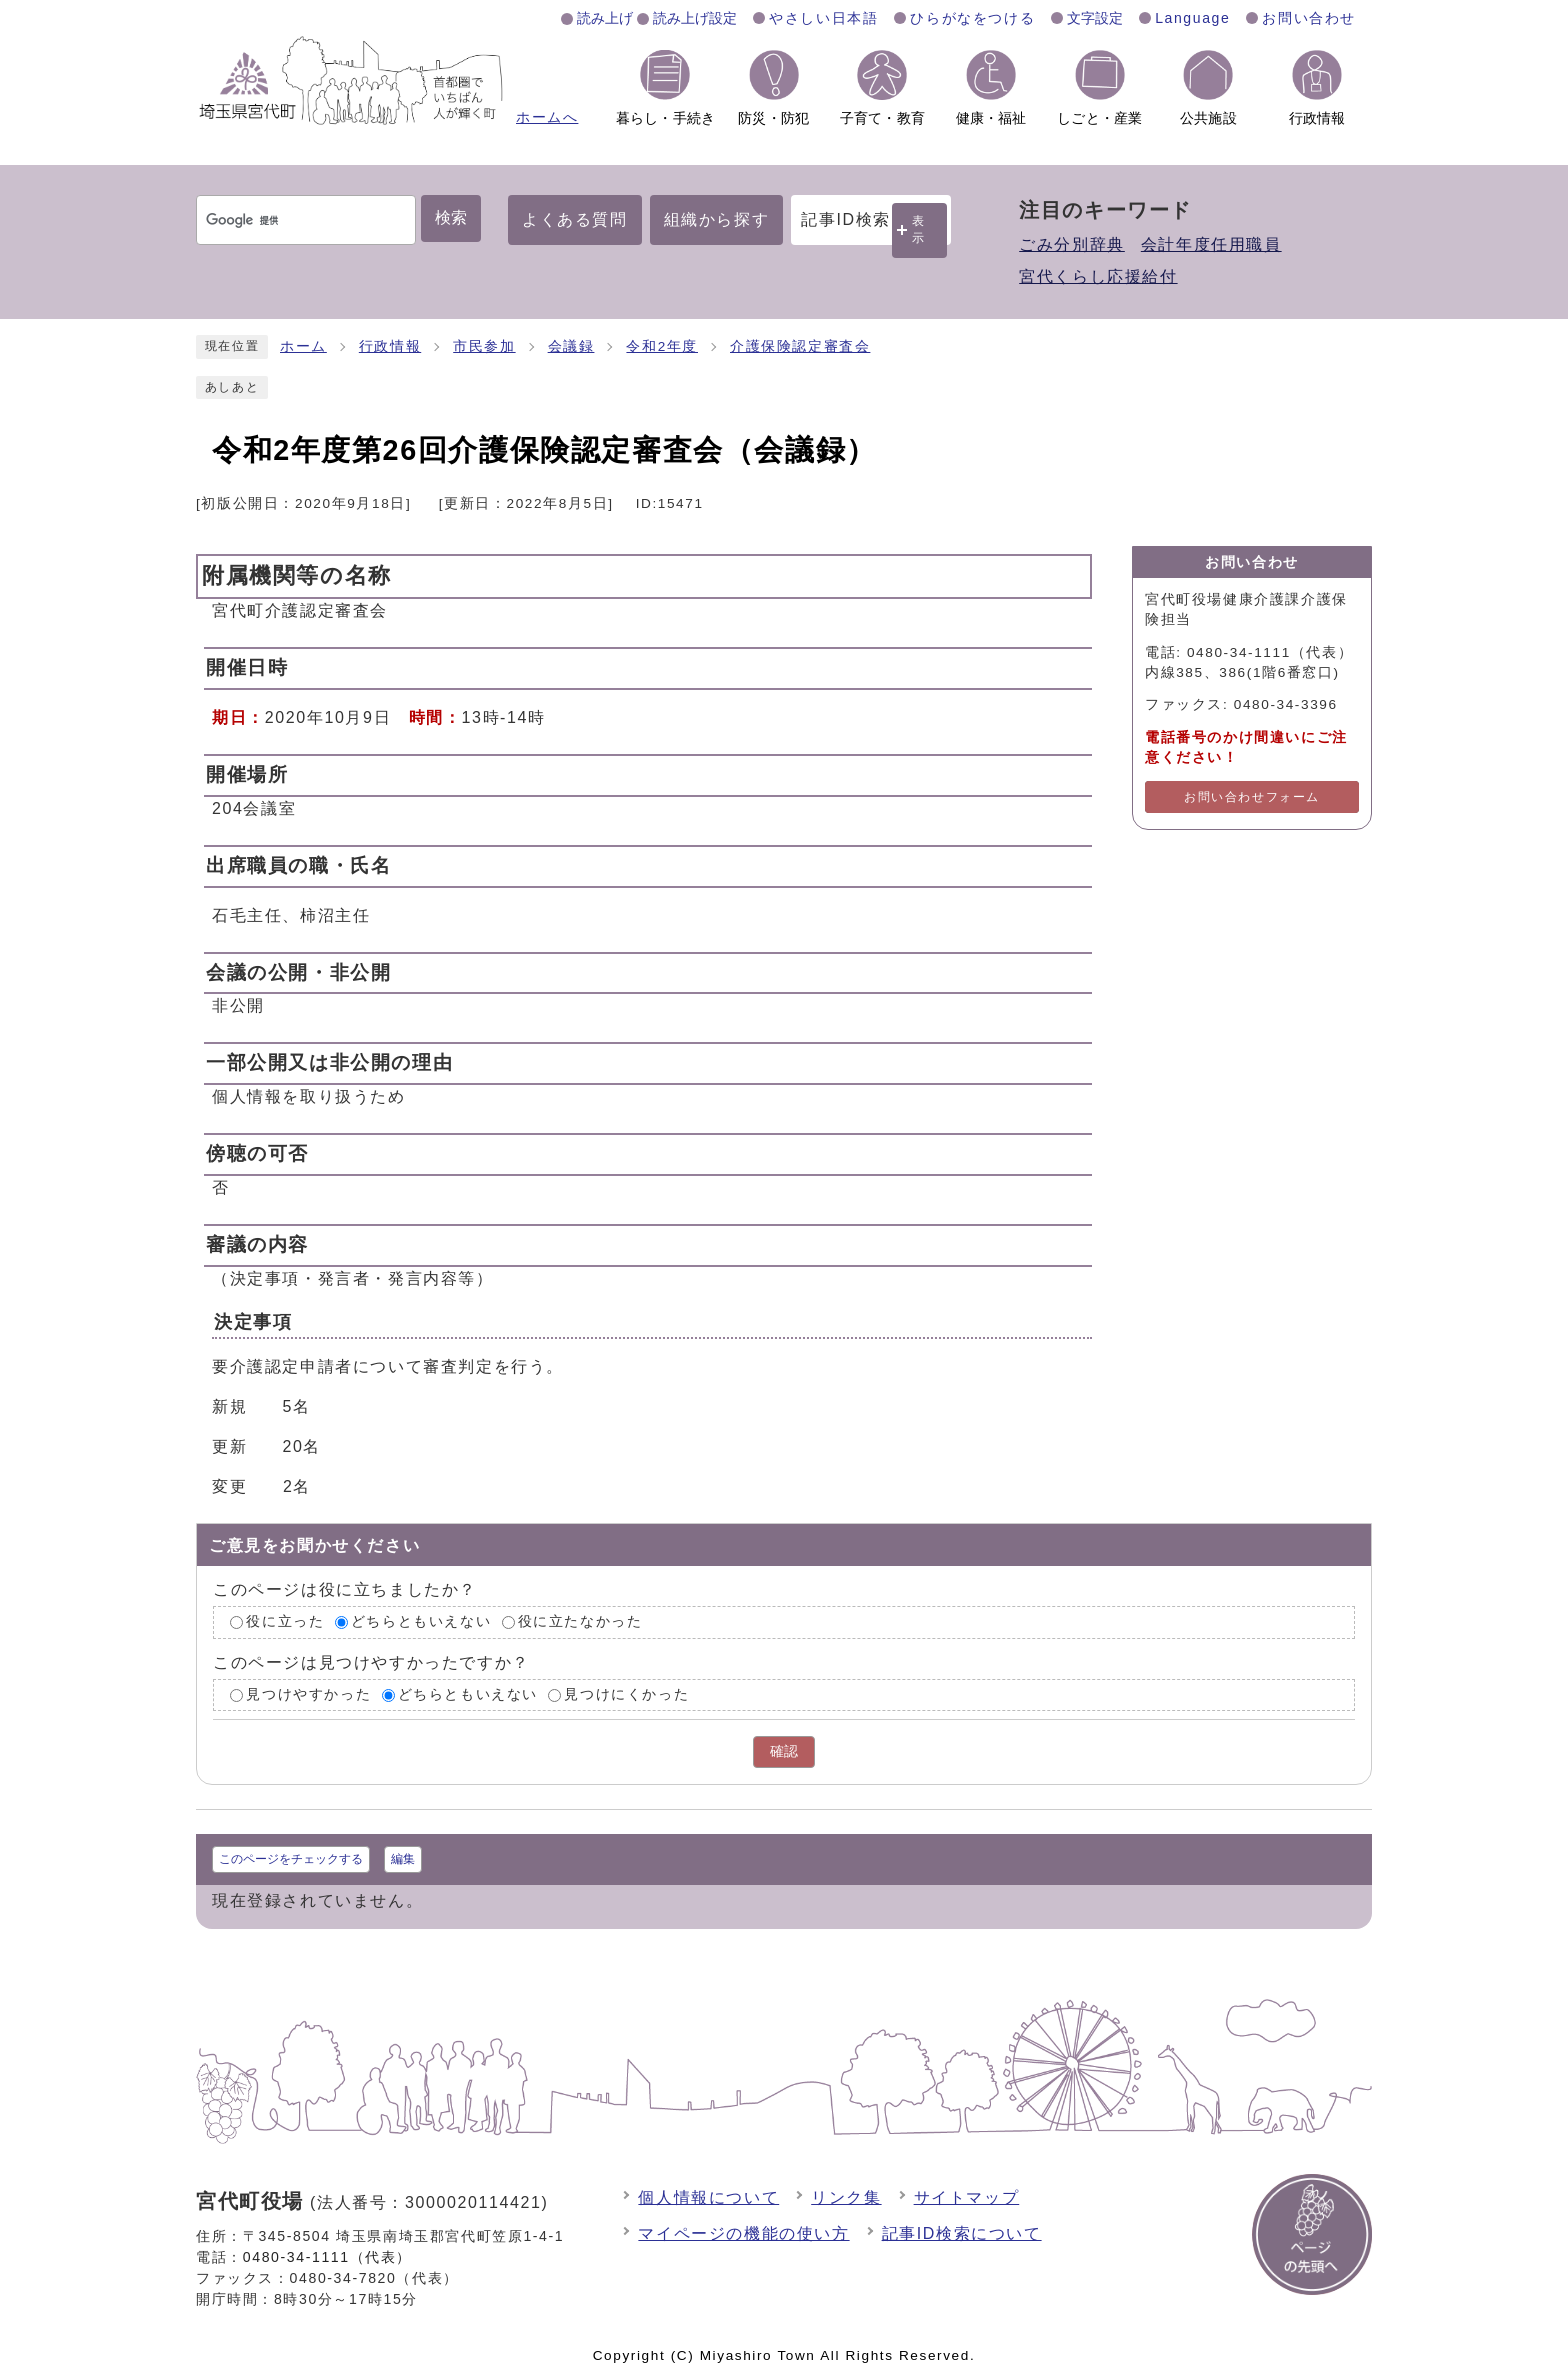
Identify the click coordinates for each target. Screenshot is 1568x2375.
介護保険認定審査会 (800, 346)
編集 (403, 1859)
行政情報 (390, 346)
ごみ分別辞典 (1072, 244)
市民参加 (484, 346)
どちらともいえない (421, 1621)
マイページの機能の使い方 (743, 2233)
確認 (784, 1751)
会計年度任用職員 (1211, 244)
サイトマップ (967, 2197)
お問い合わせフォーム (1252, 797)
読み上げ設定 (695, 18)
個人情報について (708, 2197)
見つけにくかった (626, 1694)
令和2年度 (662, 346)
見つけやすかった (308, 1694)
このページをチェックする (291, 1859)
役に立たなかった (580, 1621)
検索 (451, 217)
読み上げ (605, 18)
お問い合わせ (1309, 18)
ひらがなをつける (972, 18)
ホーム (303, 346)
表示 (919, 229)
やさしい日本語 (823, 18)
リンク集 (846, 2197)
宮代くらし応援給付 (1098, 276)
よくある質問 (575, 219)
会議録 (571, 346)
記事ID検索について (962, 2233)
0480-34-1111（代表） (327, 2257)
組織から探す (717, 219)
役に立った (285, 1621)
